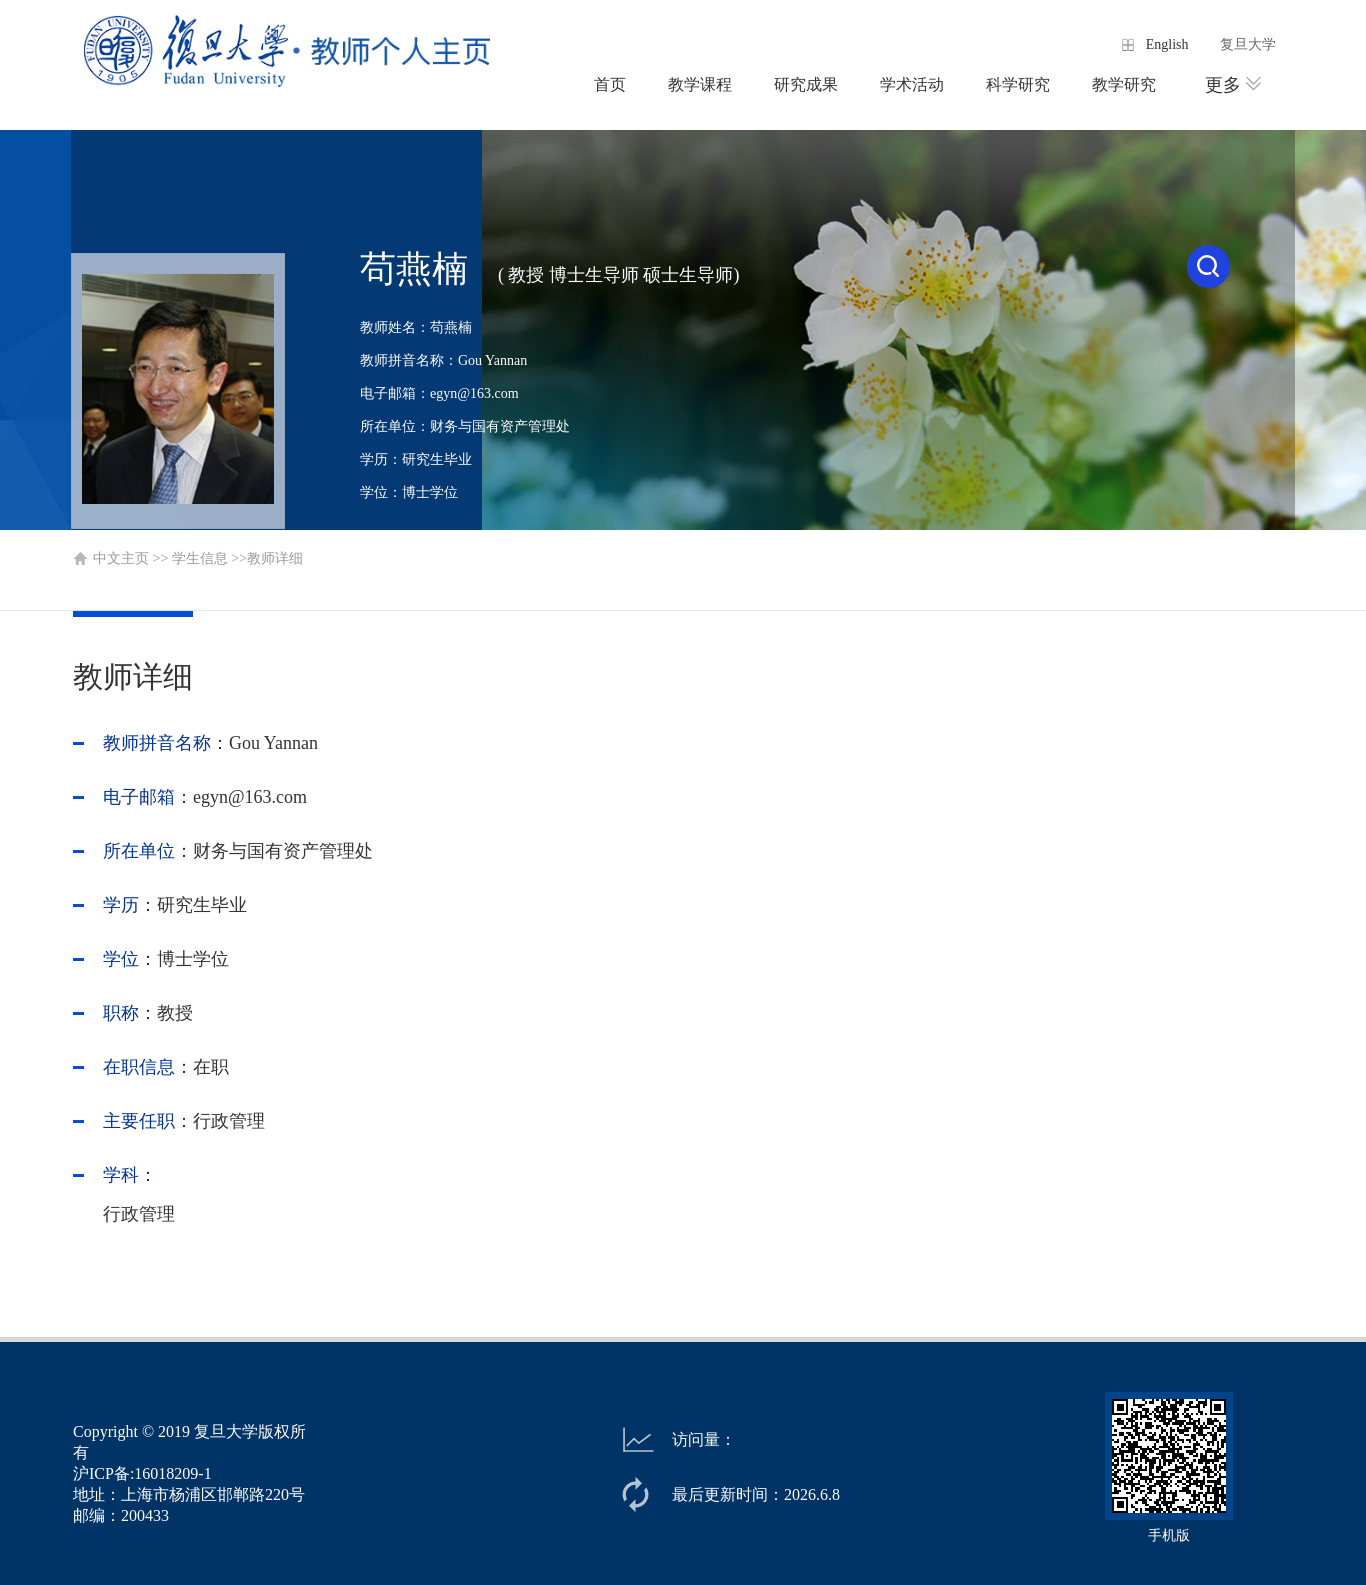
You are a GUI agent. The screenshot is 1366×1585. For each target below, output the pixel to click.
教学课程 (700, 84)
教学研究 (1124, 84)
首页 (610, 84)
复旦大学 (1248, 44)
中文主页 (121, 558)
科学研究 (1018, 84)
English (1167, 44)
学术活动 (912, 84)
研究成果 (806, 84)
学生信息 (200, 558)
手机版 (1169, 1535)
